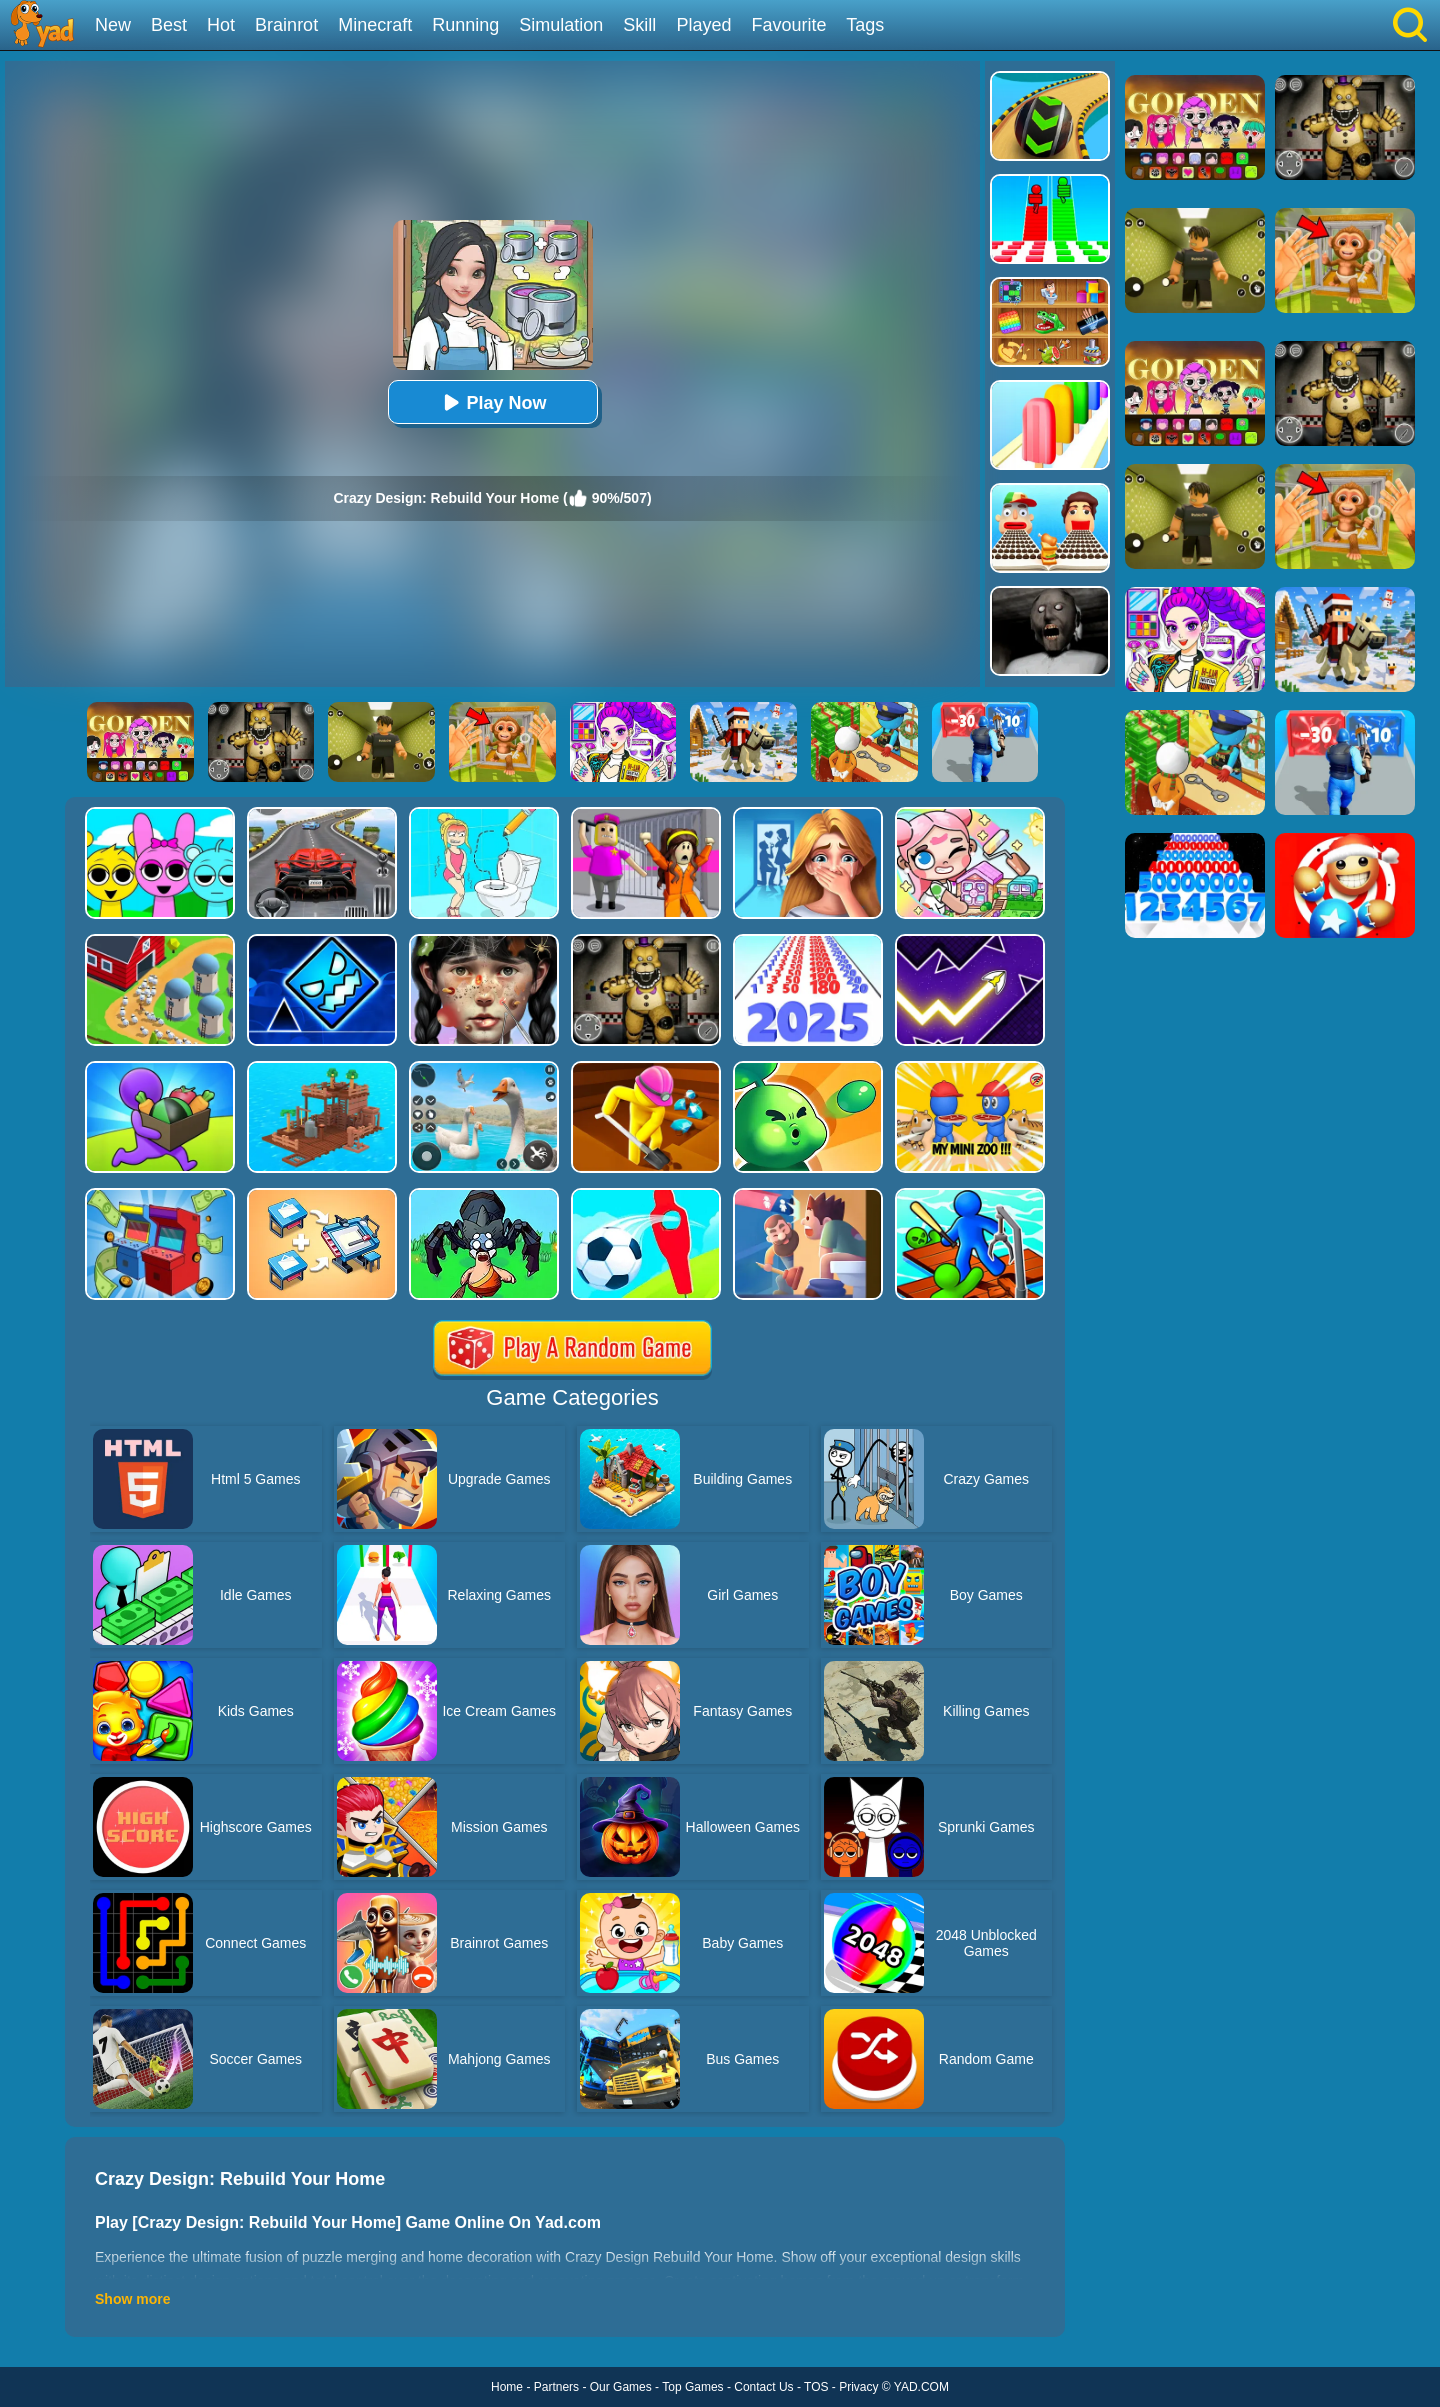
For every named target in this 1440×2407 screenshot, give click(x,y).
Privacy (858, 2387)
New (113, 25)
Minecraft (375, 25)
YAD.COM (921, 2387)
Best (169, 25)
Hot (221, 25)
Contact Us (763, 2387)
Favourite (788, 25)
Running (465, 25)
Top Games (692, 2387)
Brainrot (286, 25)
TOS (816, 2387)
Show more (132, 2299)
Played (703, 25)
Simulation (561, 25)
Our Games (621, 2387)
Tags (865, 25)
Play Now (492, 402)
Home (507, 2387)
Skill (639, 25)
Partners (556, 2387)
